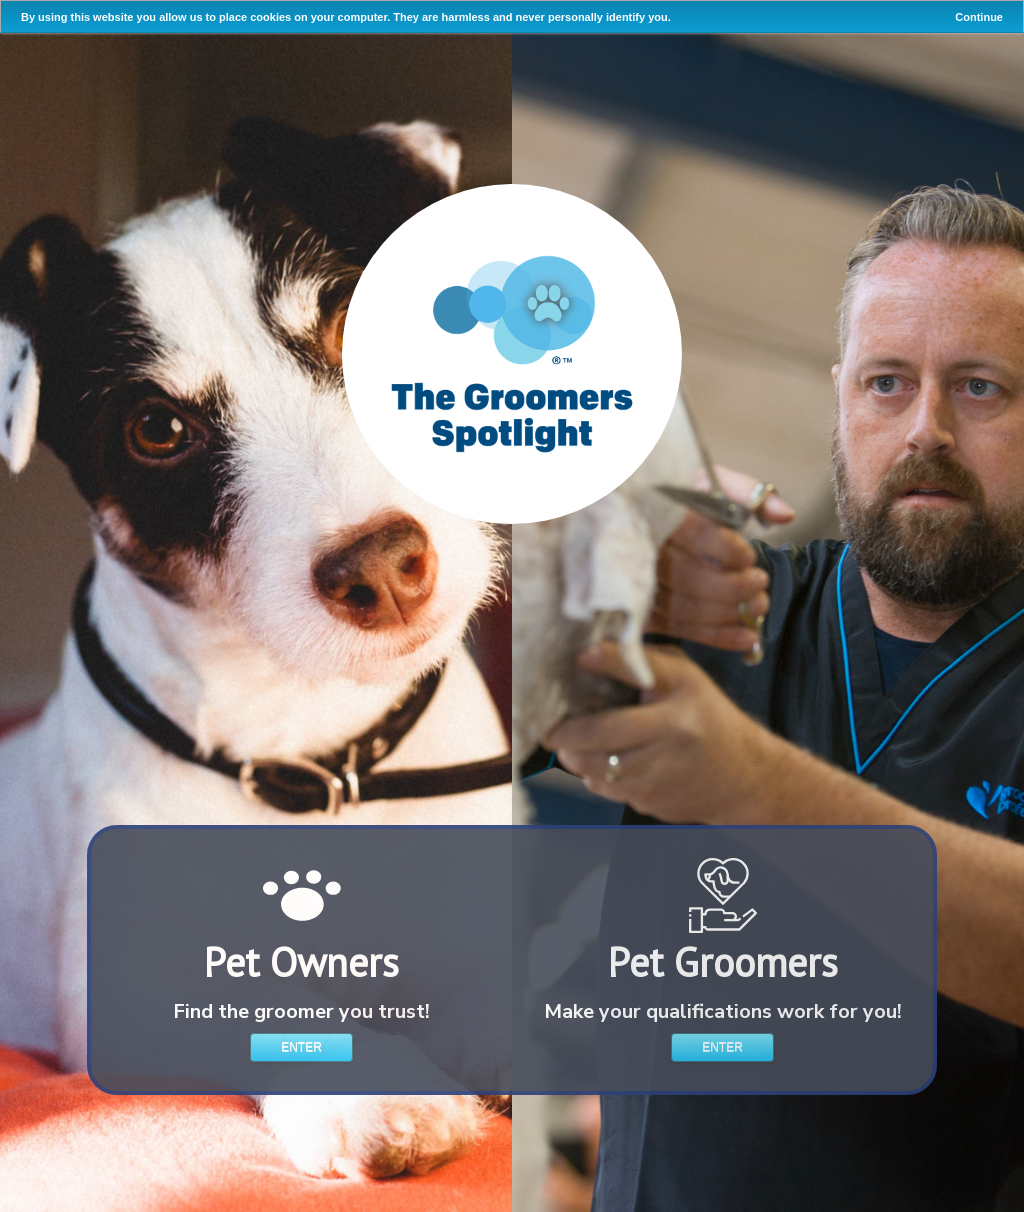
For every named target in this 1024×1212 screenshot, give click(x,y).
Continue (979, 17)
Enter (301, 1047)
